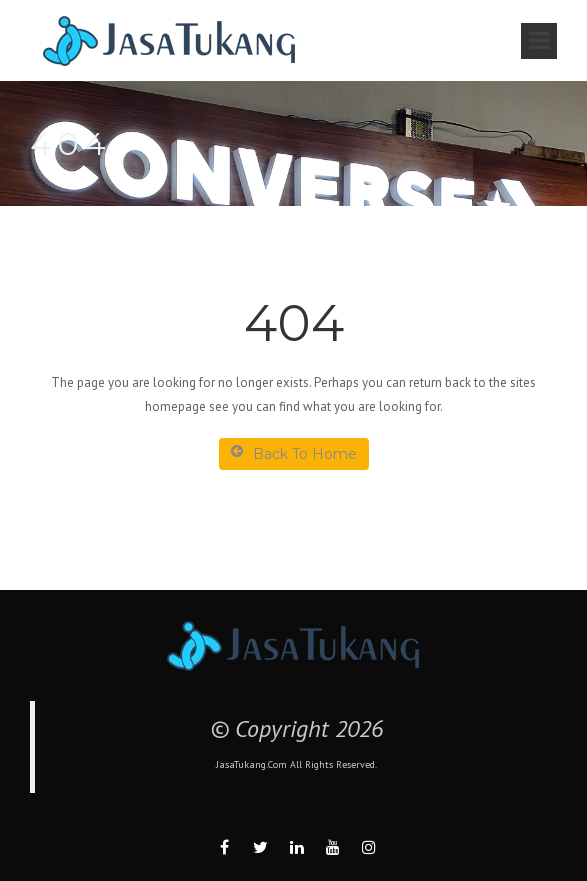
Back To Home (294, 453)
